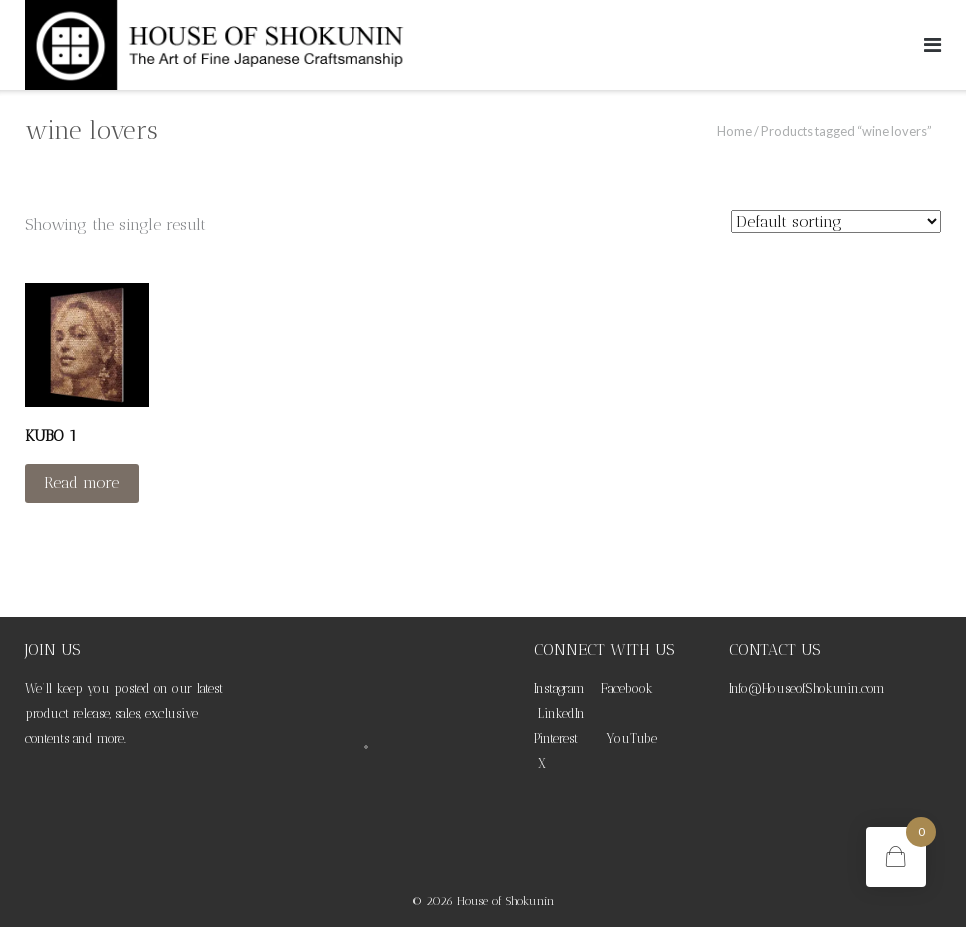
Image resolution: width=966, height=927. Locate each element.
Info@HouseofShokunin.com (807, 688)
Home (734, 131)
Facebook (627, 688)
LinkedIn (561, 713)
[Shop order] (836, 221)
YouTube (631, 738)
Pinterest (556, 738)
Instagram (559, 688)
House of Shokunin (506, 901)
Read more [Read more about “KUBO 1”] (81, 482)
